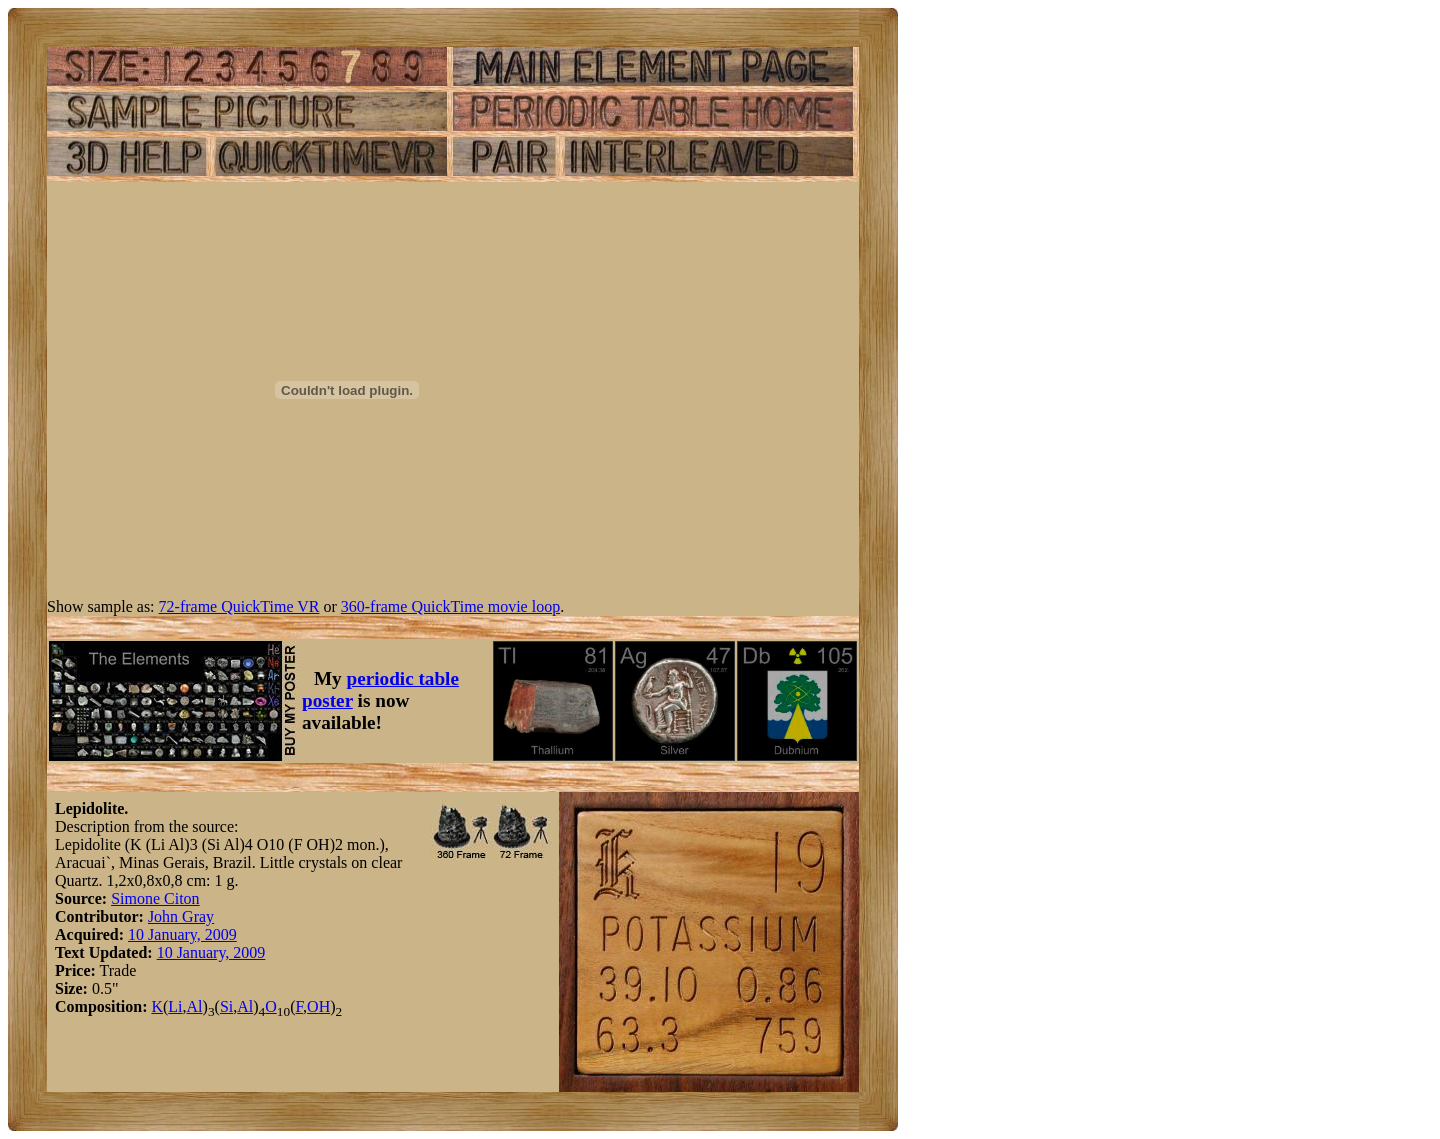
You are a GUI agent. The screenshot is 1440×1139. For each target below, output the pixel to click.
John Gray (181, 916)
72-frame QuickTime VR (239, 606)
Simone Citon (155, 898)
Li (175, 1006)
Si (226, 1006)
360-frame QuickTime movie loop (450, 606)
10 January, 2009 (182, 934)
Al (195, 1006)
